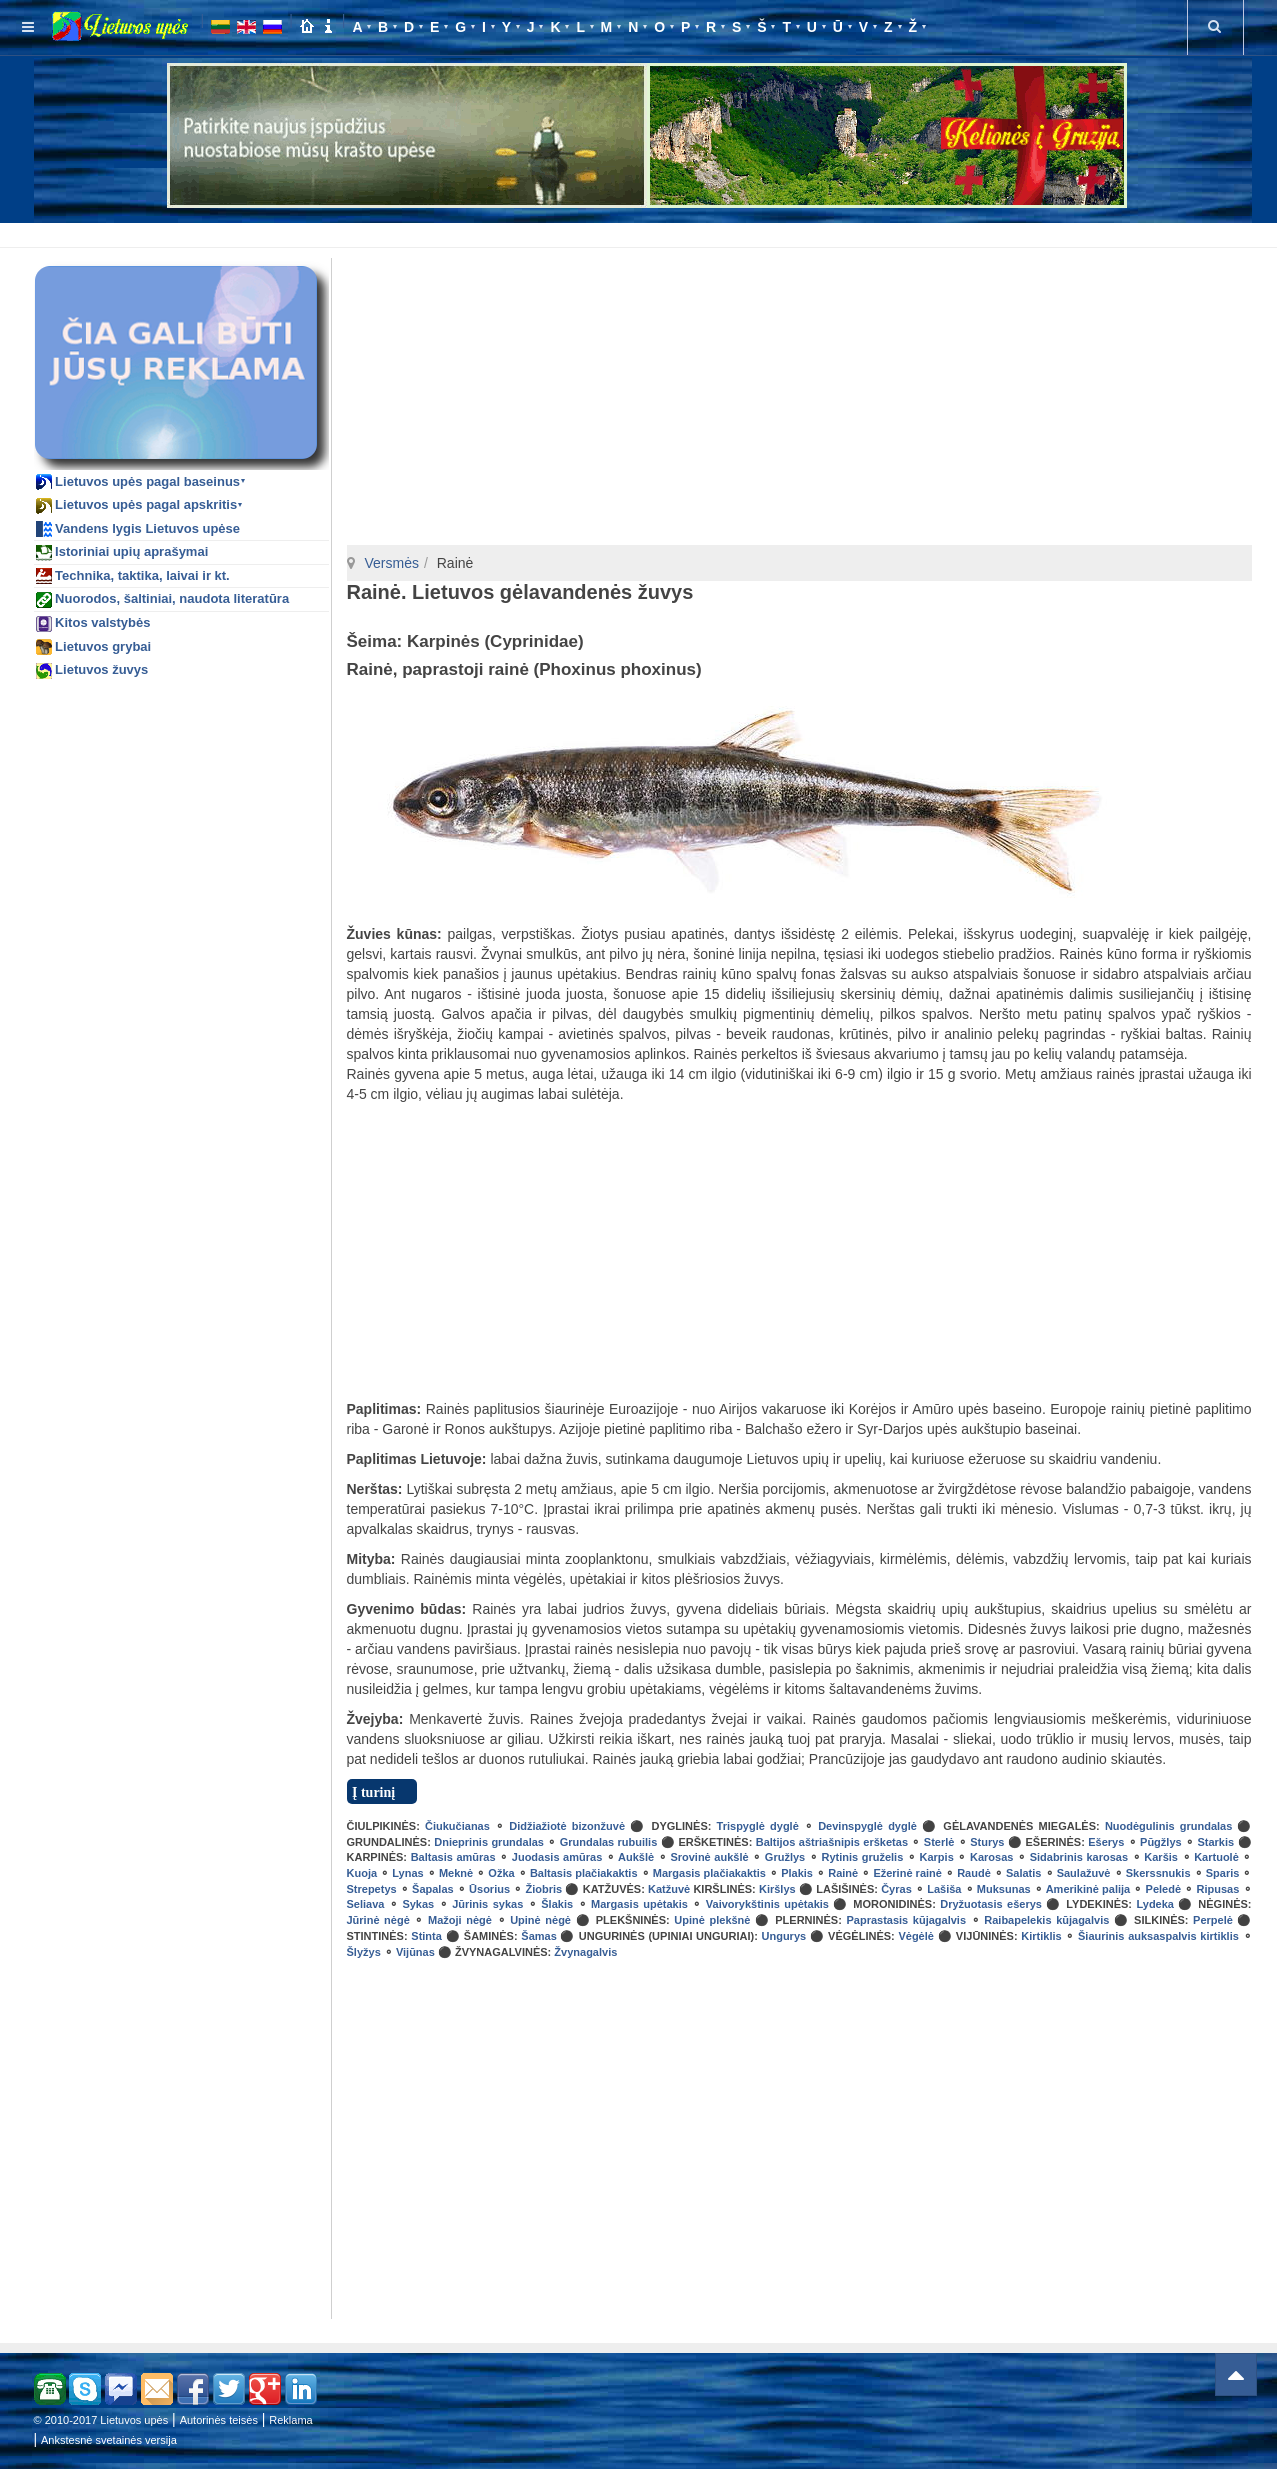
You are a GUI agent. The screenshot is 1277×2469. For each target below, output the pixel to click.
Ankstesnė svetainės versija (109, 2440)
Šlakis (557, 1904)
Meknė (456, 1873)
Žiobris (543, 1889)
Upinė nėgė (540, 1920)
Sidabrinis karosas (1079, 1857)
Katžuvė (669, 1889)
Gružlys (785, 1857)
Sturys (987, 1842)
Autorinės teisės (219, 2420)
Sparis (1223, 1873)
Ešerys (1106, 1842)
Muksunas (1004, 1889)
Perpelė (1213, 1920)
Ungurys (784, 1936)
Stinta (426, 1936)
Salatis (1023, 1873)
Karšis (1161, 1857)
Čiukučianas (457, 1826)
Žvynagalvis (585, 1952)
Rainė (843, 1873)
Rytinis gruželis (862, 1857)
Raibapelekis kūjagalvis (1046, 1920)
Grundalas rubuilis (609, 1842)
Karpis (937, 1857)
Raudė (974, 1873)
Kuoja (362, 1873)
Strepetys (372, 1889)
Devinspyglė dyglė (867, 1826)
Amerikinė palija (1088, 1889)
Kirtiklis (1041, 1936)
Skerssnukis (1158, 1873)
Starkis (1215, 1842)
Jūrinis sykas (487, 1904)
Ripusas (1218, 1889)
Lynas (407, 1873)
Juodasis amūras (557, 1857)
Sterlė (939, 1842)
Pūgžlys (1161, 1842)
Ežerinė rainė (907, 1873)
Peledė (1163, 1889)
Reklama (290, 2420)
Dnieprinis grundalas (489, 1842)
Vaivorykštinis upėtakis (767, 1904)
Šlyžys (364, 1952)
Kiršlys (777, 1889)
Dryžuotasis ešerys (991, 1904)
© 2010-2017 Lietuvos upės (101, 2420)
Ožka (501, 1873)
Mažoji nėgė (460, 1920)
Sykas (418, 1904)
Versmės (392, 563)
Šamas (538, 1936)
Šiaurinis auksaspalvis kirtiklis (1158, 1936)
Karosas (991, 1857)
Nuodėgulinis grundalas (1168, 1826)
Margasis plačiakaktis (709, 1873)
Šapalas (433, 1889)
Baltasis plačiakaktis (584, 1873)
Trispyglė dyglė (758, 1826)
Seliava (366, 1904)
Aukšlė (636, 1857)
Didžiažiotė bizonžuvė (567, 1826)
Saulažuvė (1084, 1873)
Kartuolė (1216, 1857)
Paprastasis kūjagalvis (906, 1920)
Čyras (896, 1889)
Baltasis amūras (453, 1857)
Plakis (797, 1873)
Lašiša (944, 1889)
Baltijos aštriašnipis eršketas (832, 1842)
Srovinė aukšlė (709, 1857)
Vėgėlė (915, 1936)
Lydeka (1155, 1904)
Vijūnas (415, 1952)
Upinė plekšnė (712, 1920)
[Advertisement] (643, 232)
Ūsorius (489, 1889)
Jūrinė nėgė (378, 1920)
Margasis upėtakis (639, 1904)
